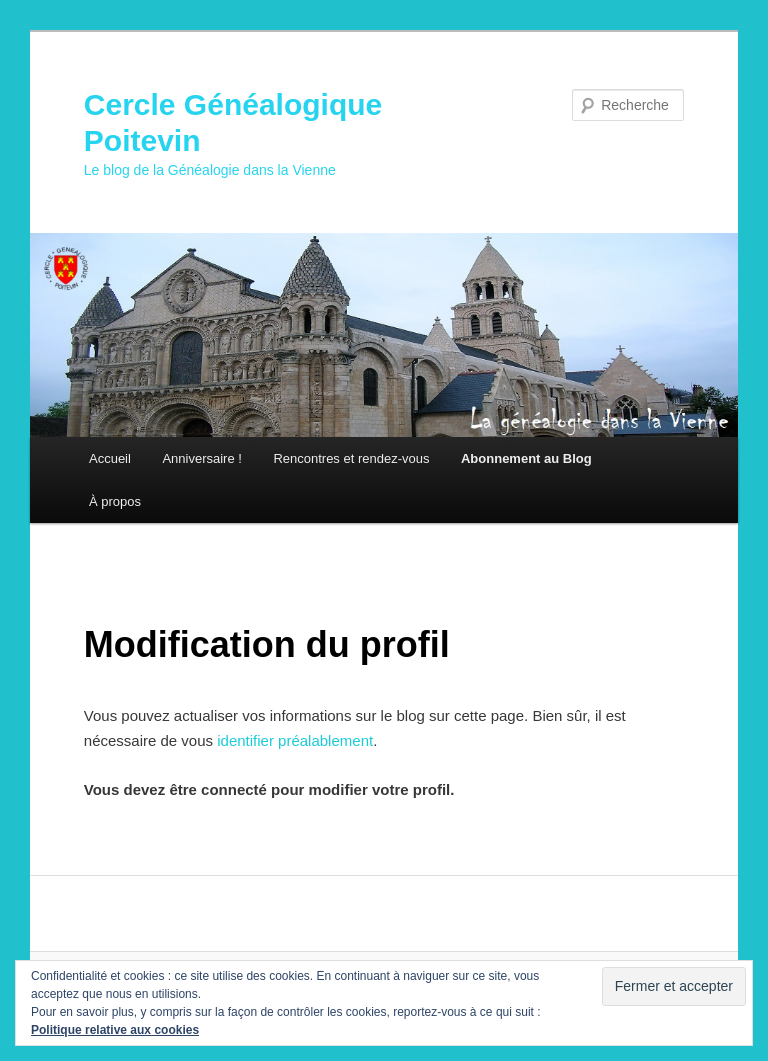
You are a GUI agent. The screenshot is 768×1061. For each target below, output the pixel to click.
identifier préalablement (295, 740)
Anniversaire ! (201, 458)
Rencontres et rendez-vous (351, 458)
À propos (115, 501)
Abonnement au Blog (526, 458)
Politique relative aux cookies (115, 1030)
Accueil (110, 458)
